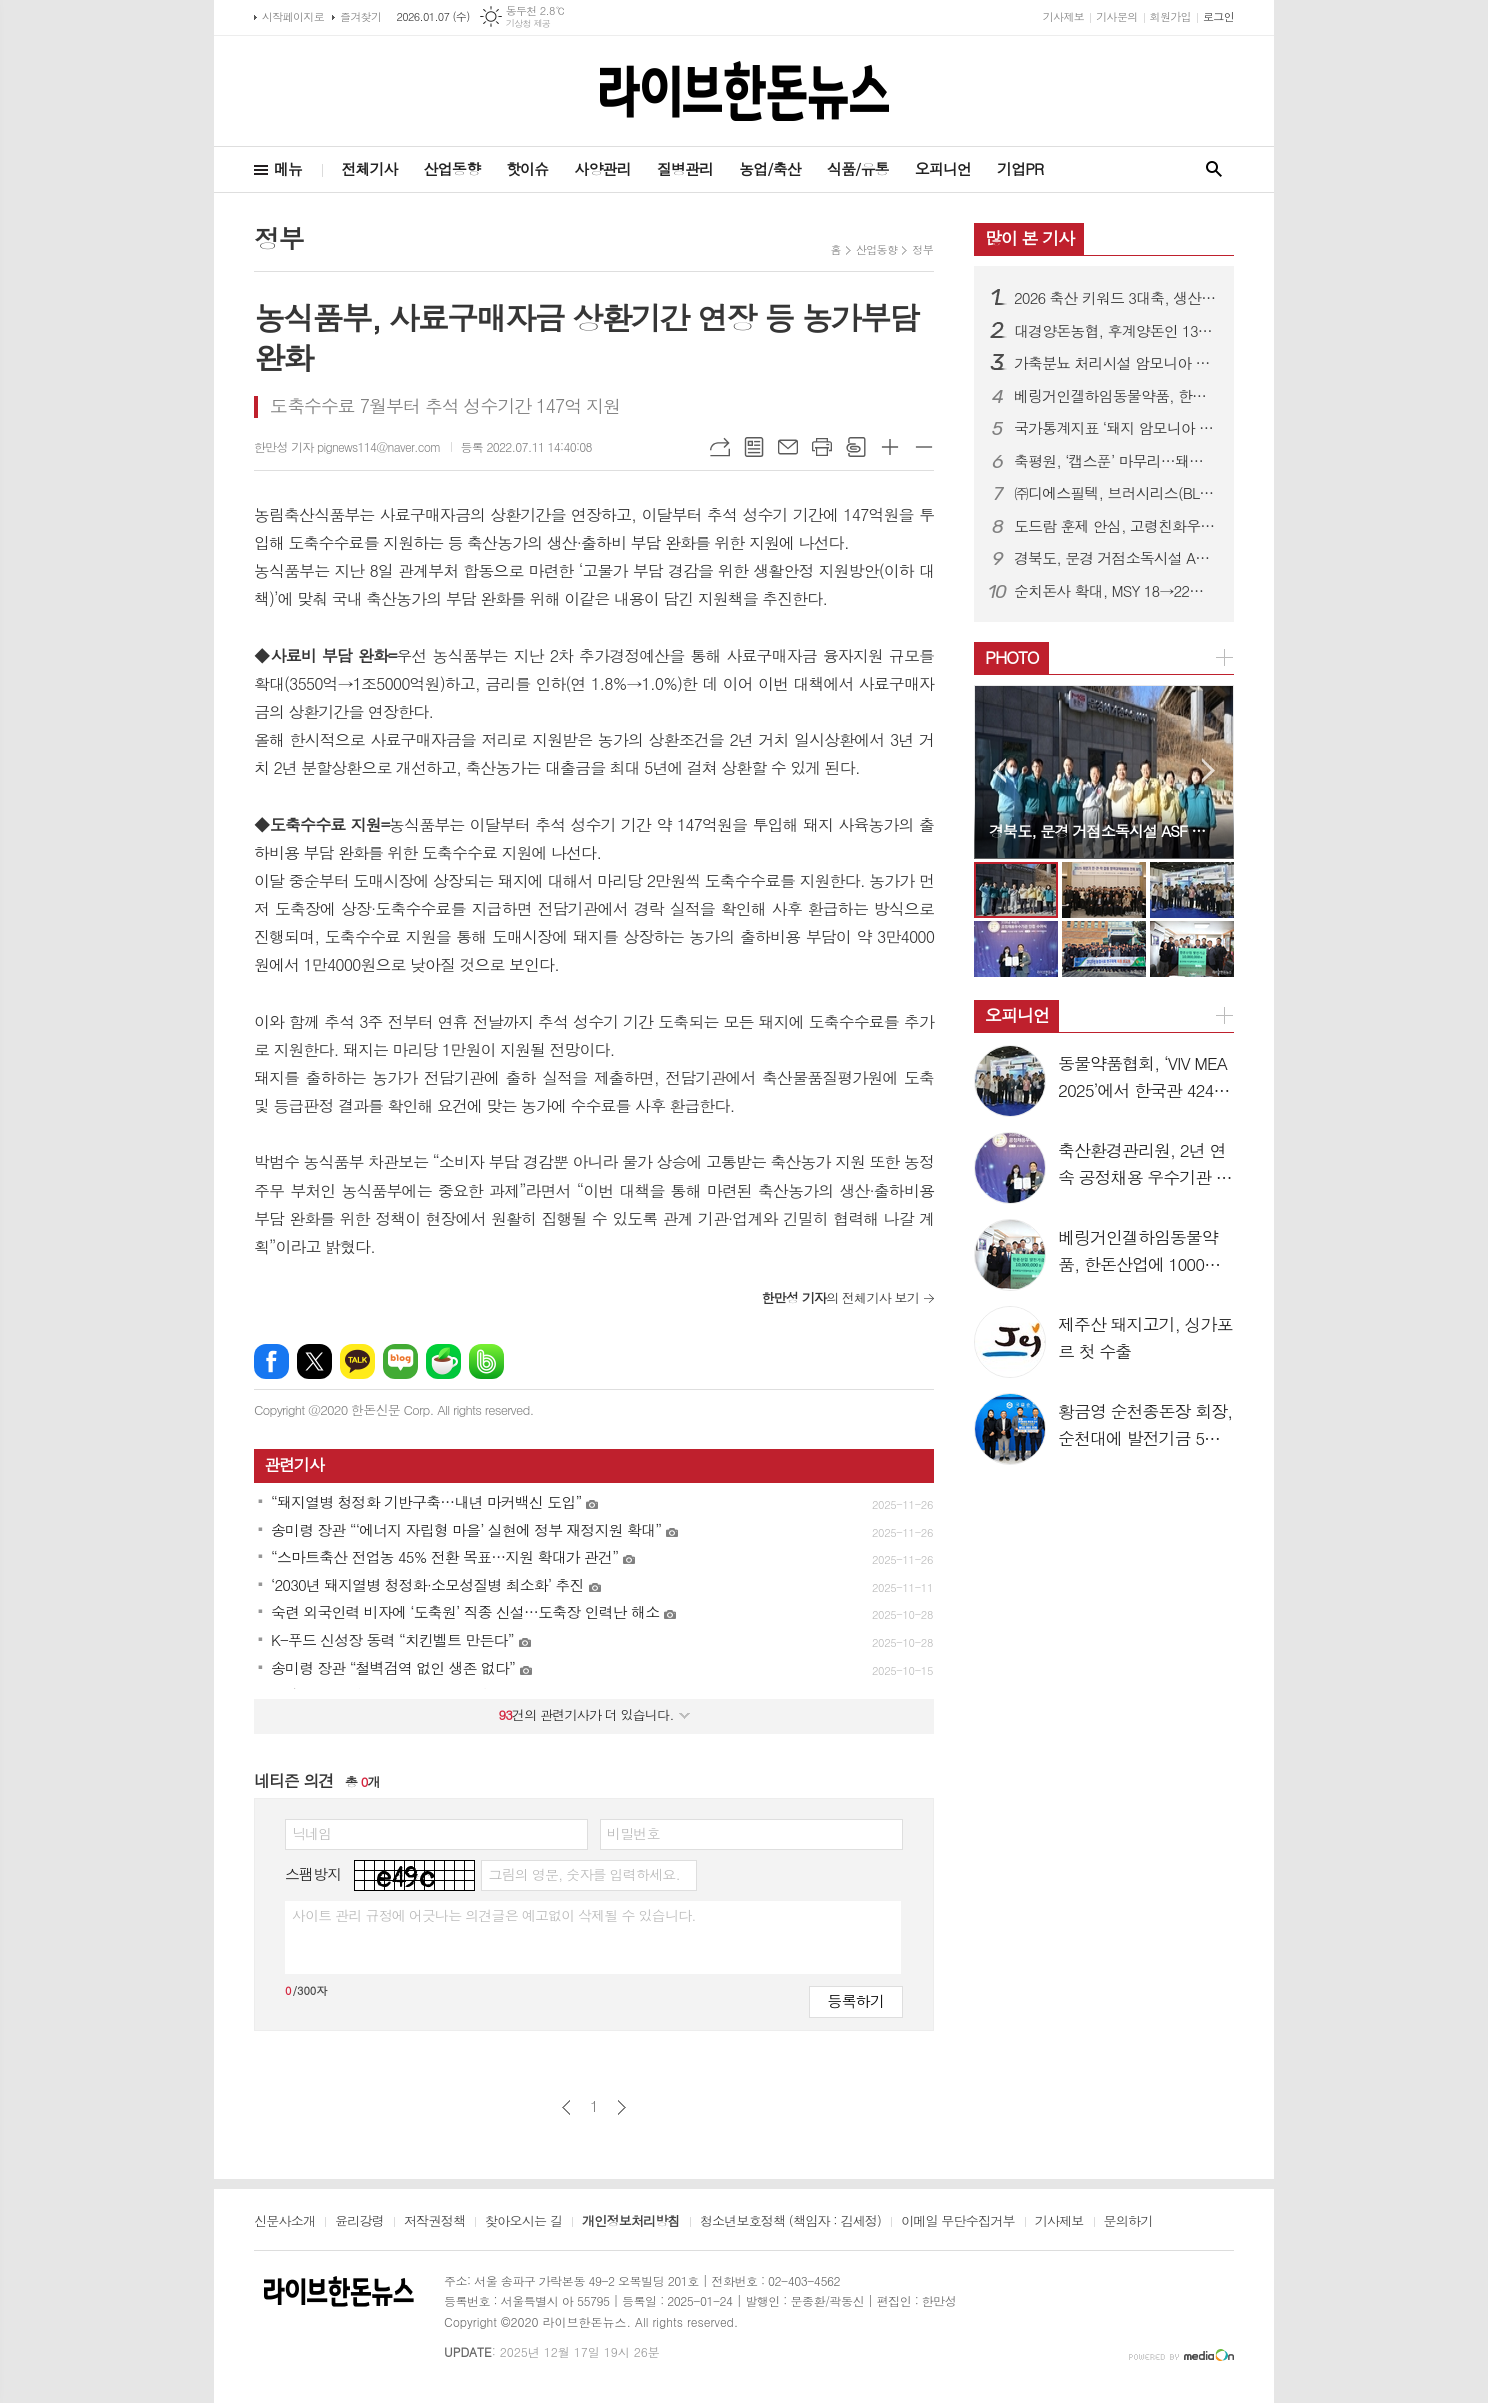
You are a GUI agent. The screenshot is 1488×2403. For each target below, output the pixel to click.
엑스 (314, 1361)
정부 (922, 249)
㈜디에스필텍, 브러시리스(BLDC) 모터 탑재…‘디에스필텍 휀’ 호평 (1116, 493)
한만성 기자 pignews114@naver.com (347, 446)
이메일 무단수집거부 (958, 2222)
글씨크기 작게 (924, 447)
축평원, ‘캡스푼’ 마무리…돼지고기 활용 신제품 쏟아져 (1116, 461)
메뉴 (288, 168)
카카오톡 (357, 1361)
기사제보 (1063, 16)
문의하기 (1128, 2222)
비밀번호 (633, 1833)
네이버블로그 (400, 1361)
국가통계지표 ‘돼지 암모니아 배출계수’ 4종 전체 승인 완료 (1116, 428)
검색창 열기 (1214, 169)
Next (1208, 770)
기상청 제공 (528, 23)
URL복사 (720, 447)
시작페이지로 (293, 16)
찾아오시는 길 (523, 2222)
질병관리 (685, 168)
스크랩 (856, 447)
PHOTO (1012, 657)
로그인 (1218, 16)
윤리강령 (359, 2222)
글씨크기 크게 (890, 447)
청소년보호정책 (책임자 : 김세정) (790, 2222)
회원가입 (1170, 16)
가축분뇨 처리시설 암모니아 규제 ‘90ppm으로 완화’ (1116, 363)
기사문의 (1116, 16)
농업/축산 (770, 168)
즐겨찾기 (360, 16)
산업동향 (452, 168)
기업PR (1020, 168)
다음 (621, 2107)
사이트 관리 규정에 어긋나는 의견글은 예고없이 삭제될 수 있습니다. (494, 1915)
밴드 (486, 1361)
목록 (754, 447)
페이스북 (271, 1361)
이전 (566, 2107)
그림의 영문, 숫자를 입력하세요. (583, 1874)
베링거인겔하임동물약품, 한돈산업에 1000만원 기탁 (1116, 396)
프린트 (822, 447)
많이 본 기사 (1029, 238)
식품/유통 (858, 168)
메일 (788, 447)
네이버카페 (443, 1361)
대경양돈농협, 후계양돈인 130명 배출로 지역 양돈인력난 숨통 (1116, 331)
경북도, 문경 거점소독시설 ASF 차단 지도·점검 (1116, 558)
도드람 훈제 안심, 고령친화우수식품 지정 (1116, 526)
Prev (999, 770)
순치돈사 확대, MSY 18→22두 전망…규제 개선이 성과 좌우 (1116, 591)
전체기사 (369, 168)
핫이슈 (527, 168)
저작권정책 (434, 2222)
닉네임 (311, 1833)
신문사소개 (284, 2222)
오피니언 (943, 168)
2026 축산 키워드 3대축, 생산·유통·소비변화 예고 (1116, 298)
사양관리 (602, 168)
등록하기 (856, 2000)
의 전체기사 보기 (840, 1297)
